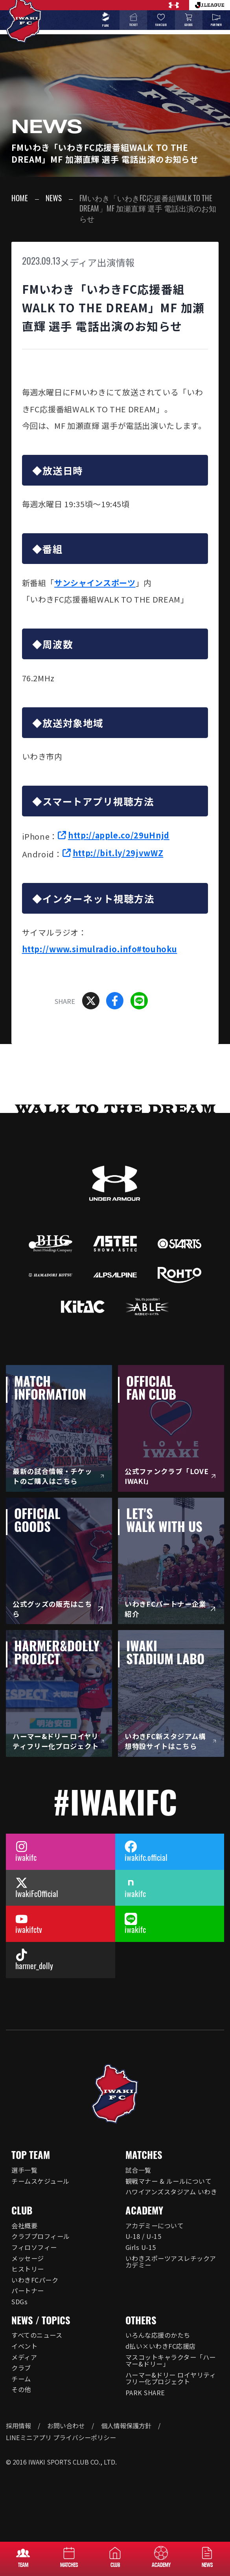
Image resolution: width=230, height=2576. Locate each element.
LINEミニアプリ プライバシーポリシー (61, 2437)
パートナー (27, 2290)
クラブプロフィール (40, 2236)
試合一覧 (138, 2170)
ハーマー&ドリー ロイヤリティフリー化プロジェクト (170, 2378)
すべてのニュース (36, 2335)
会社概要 (24, 2225)
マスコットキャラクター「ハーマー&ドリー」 (170, 2360)
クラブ (21, 2367)
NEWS (54, 199)
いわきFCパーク (34, 2280)
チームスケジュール (40, 2181)
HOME (19, 199)
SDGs (19, 2301)
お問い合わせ (66, 2425)
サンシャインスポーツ (94, 582)
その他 (21, 2389)
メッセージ (27, 2258)
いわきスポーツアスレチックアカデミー (170, 2261)
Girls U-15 (140, 2247)
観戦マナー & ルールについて (168, 2181)
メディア (24, 2357)
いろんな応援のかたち (157, 2335)
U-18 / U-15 (143, 2236)
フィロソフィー (34, 2247)
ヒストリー (27, 2269)
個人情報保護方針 (126, 2425)
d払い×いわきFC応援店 (160, 2346)
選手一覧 (24, 2170)
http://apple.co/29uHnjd (118, 835)
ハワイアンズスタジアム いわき (171, 2191)
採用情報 (18, 2425)
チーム (21, 2378)
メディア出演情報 (97, 262)
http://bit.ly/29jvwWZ (118, 853)
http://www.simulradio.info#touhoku (99, 949)
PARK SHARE (145, 2392)
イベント (24, 2346)
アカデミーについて (154, 2225)
